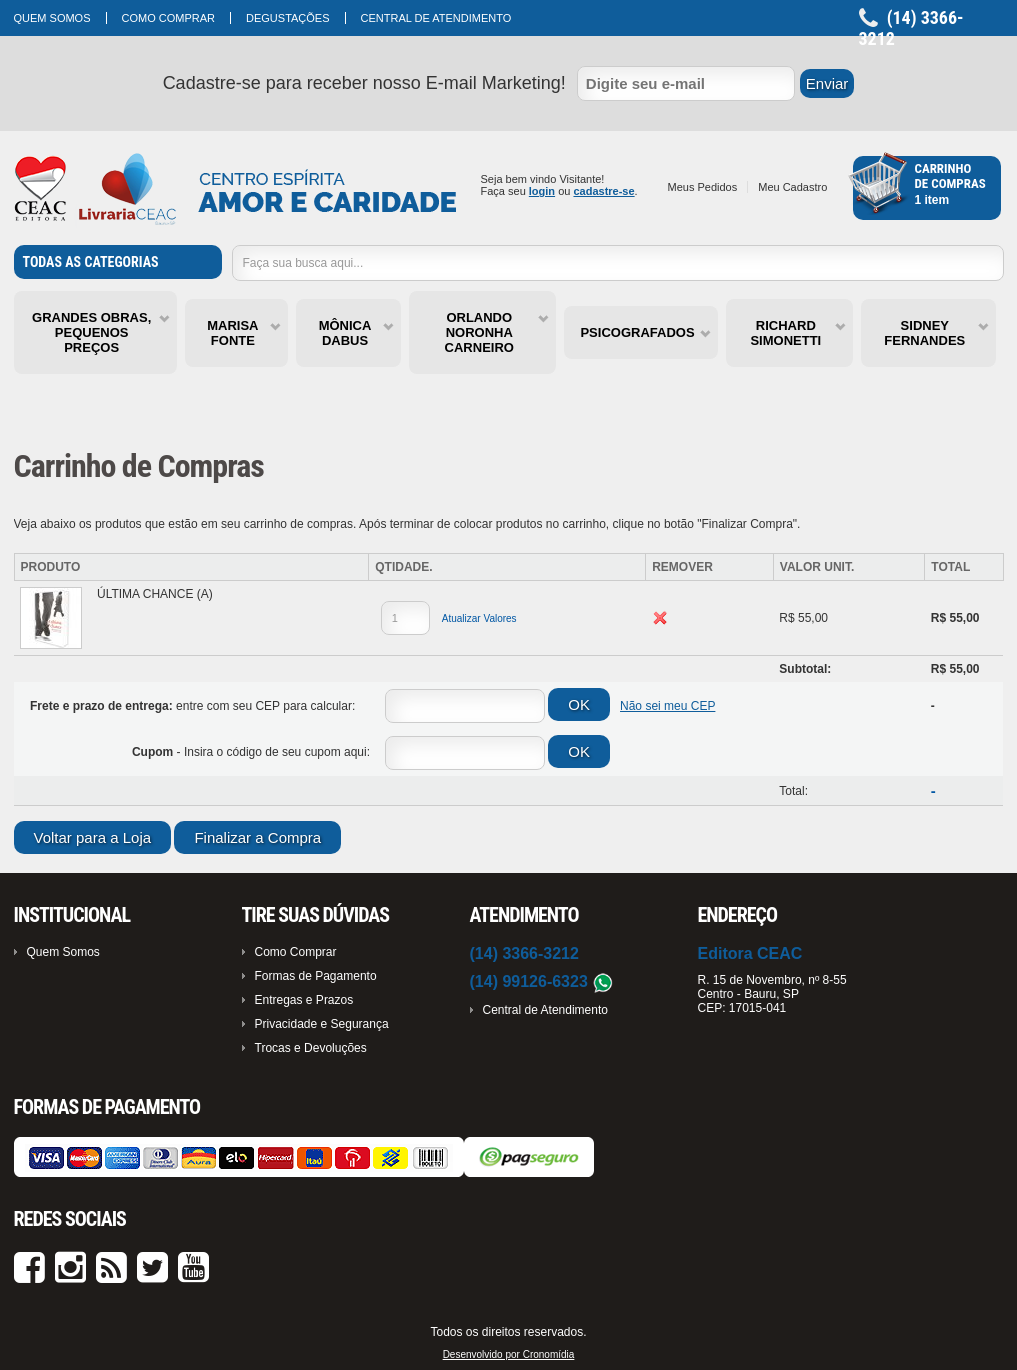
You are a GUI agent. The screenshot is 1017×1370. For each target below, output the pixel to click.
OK (579, 704)
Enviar (827, 83)
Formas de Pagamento (316, 976)
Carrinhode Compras (950, 176)
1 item (932, 200)
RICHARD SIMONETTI (785, 333)
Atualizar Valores (479, 618)
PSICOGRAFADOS (637, 332)
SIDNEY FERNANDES (924, 333)
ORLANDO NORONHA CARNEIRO (479, 332)
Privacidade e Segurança (322, 1024)
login (542, 191)
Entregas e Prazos (304, 1000)
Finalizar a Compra (257, 837)
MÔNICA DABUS (345, 333)
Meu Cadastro (792, 187)
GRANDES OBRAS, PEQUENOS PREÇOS (91, 332)
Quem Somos (52, 18)
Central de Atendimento (436, 18)
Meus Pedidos (703, 187)
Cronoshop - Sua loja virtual (236, 189)
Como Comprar (169, 18)
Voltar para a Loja (93, 837)
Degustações (288, 18)
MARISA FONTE (232, 333)
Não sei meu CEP (667, 706)
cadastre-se (603, 191)
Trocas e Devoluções (311, 1048)
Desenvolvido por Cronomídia (509, 1354)
